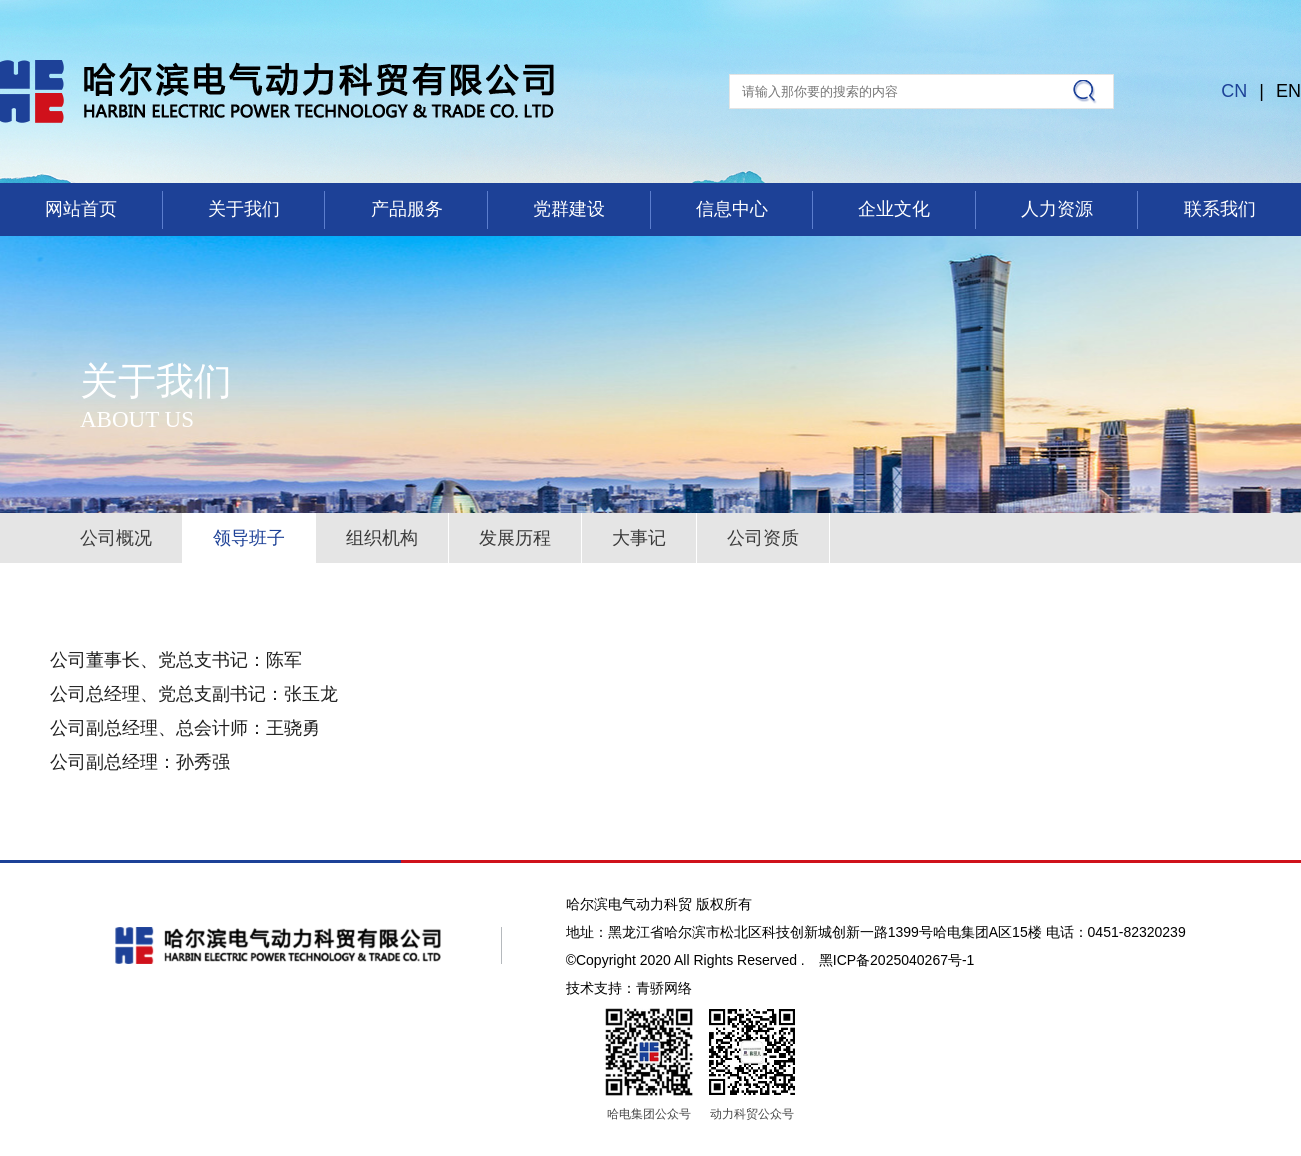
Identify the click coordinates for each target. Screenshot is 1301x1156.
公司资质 (763, 538)
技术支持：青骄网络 (629, 988)
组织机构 (382, 538)
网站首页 (81, 209)
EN (1288, 91)
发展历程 (515, 538)
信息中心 (732, 209)
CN (1234, 91)
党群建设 (569, 209)
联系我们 (1220, 209)
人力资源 (1057, 209)
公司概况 (116, 538)
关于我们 (244, 209)
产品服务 (407, 209)
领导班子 (249, 538)
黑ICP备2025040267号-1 (897, 960)
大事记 (639, 538)
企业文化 (894, 209)
